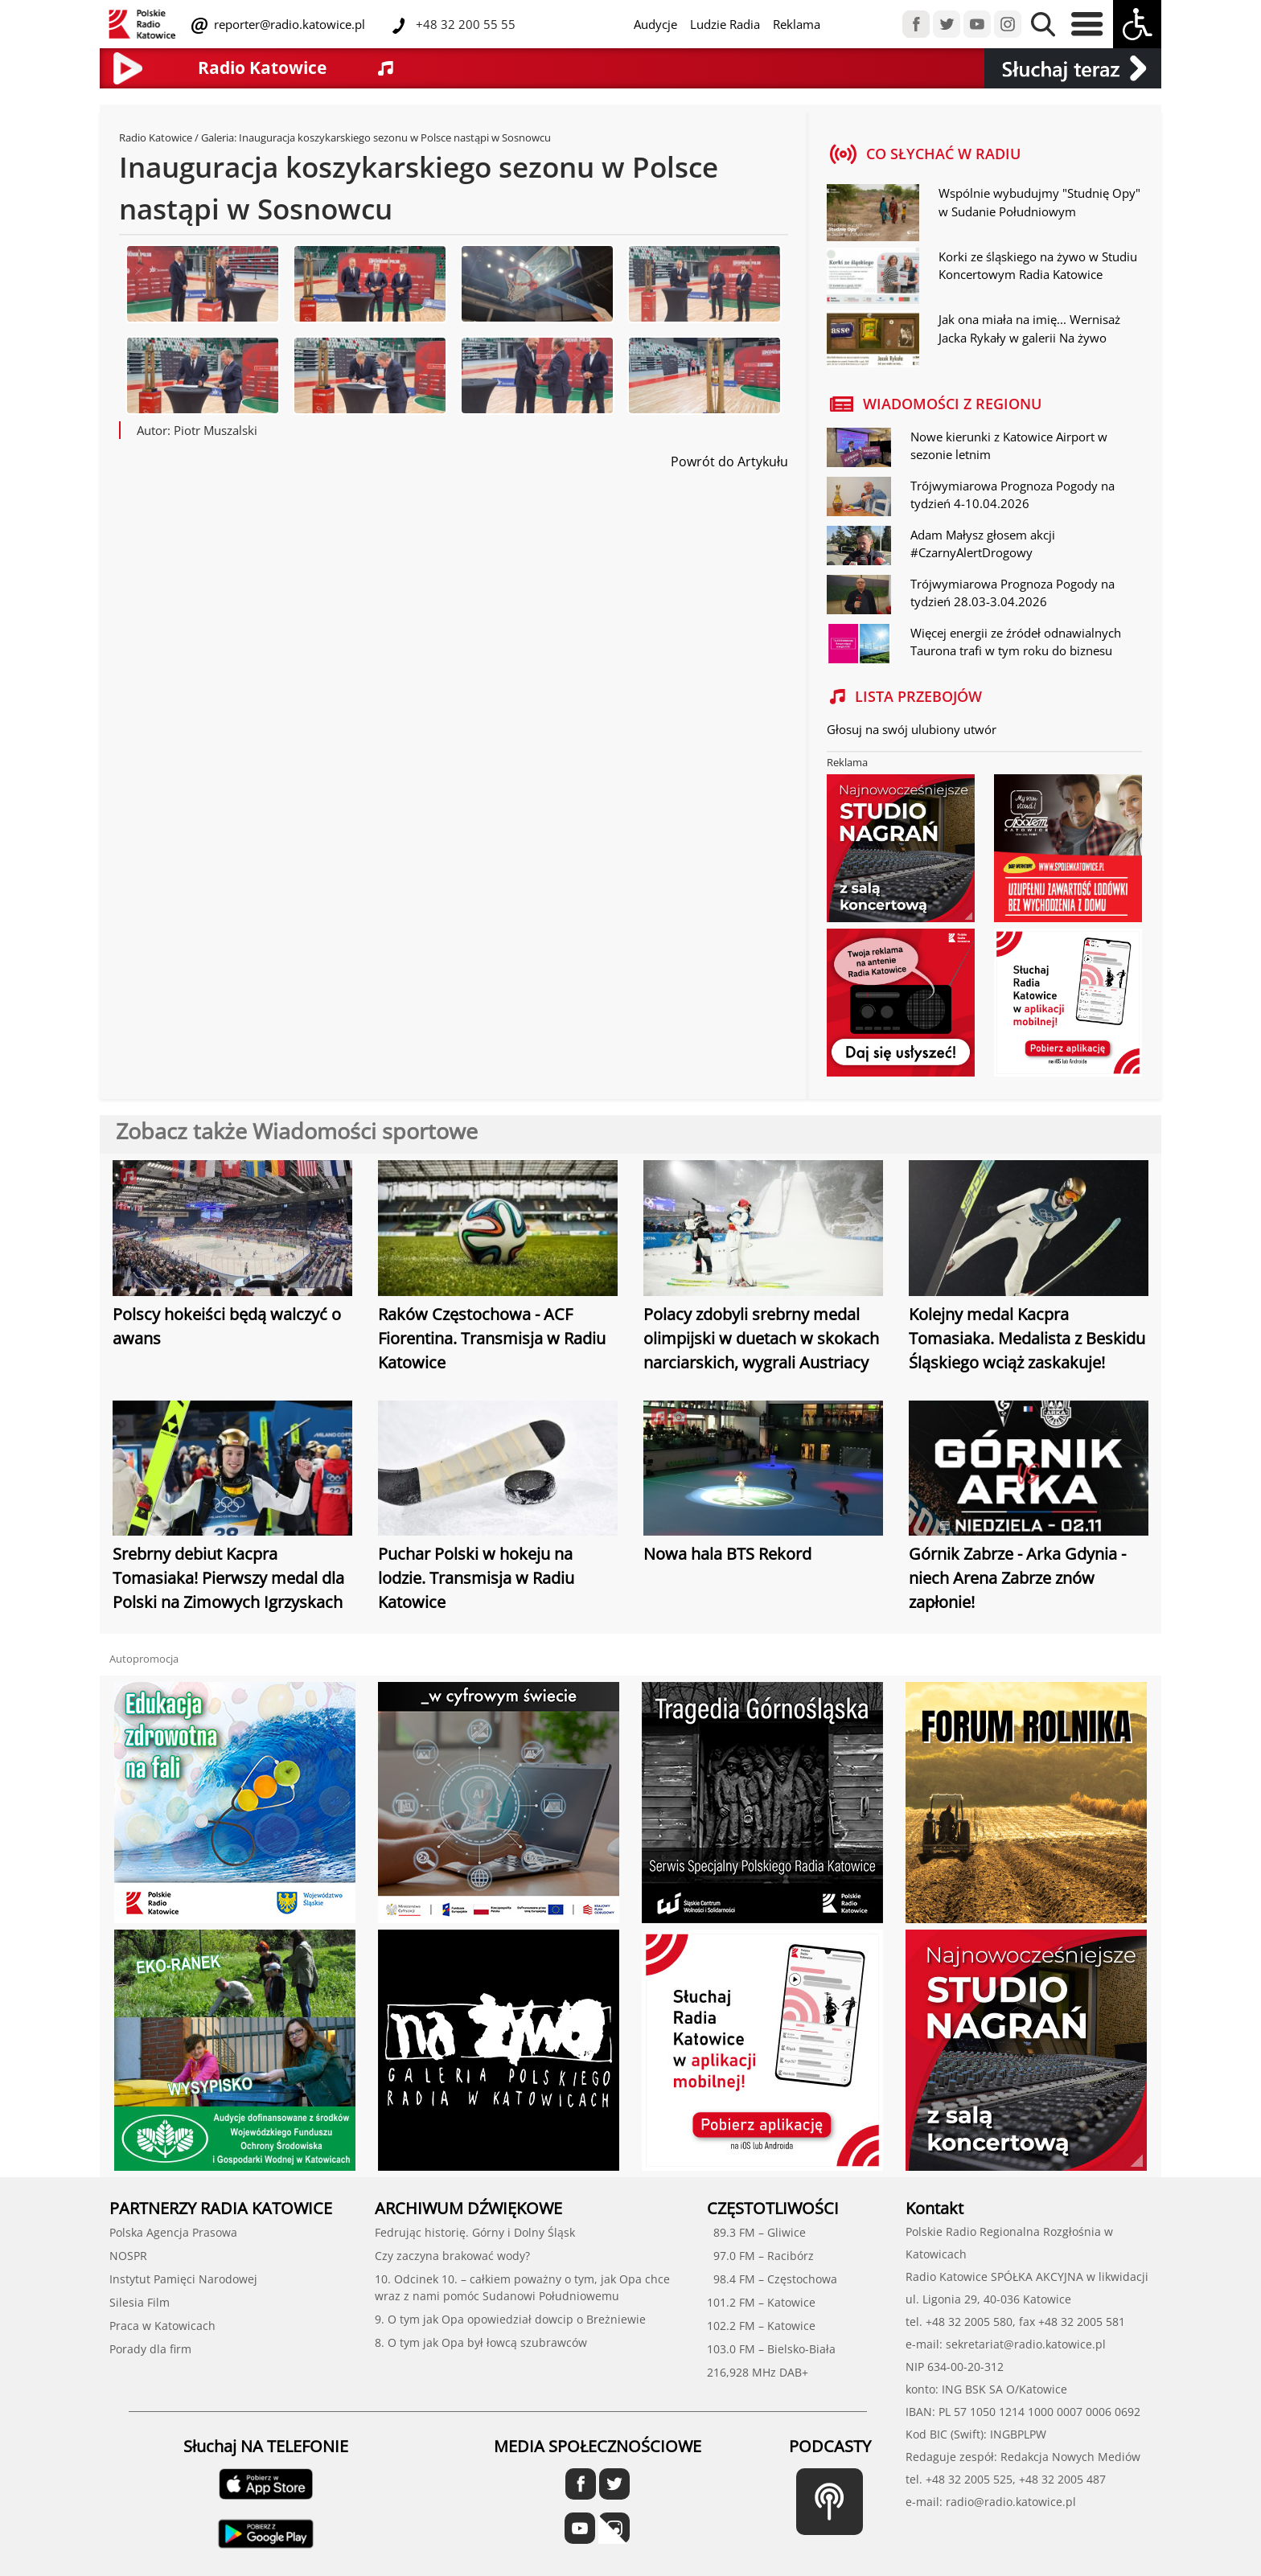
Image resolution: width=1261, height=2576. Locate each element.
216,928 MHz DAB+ (757, 2372)
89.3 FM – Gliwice (756, 2232)
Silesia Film (139, 2302)
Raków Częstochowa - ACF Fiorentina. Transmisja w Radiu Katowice (492, 1338)
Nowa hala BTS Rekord (727, 1554)
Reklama (796, 24)
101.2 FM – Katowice (761, 2302)
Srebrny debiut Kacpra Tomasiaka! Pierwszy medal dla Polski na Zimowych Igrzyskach (228, 1578)
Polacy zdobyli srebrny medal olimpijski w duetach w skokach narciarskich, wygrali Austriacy (761, 1338)
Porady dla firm (150, 2349)
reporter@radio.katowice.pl (288, 24)
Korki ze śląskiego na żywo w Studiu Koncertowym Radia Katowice (1038, 265)
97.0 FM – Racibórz (760, 2255)
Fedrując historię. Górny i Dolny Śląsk (475, 2232)
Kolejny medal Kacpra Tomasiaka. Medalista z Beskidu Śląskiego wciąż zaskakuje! (1027, 1338)
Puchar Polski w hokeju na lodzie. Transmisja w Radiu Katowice (476, 1578)
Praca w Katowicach (162, 2325)
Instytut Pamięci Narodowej (183, 2279)
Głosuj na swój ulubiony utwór (911, 729)
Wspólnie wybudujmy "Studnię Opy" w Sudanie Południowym (1039, 202)
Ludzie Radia (725, 24)
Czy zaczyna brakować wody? (452, 2255)
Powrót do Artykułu (729, 461)
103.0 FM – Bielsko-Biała (771, 2349)
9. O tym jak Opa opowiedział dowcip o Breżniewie (510, 2319)
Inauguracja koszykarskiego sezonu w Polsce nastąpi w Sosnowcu (395, 137)
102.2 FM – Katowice (761, 2325)
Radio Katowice (155, 137)
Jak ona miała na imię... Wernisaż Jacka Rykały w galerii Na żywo (1029, 328)
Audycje (655, 24)
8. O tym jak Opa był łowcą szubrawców (481, 2342)
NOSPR (128, 2255)
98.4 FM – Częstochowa (772, 2279)
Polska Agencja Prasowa (173, 2232)
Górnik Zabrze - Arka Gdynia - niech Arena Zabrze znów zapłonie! (1017, 1578)
